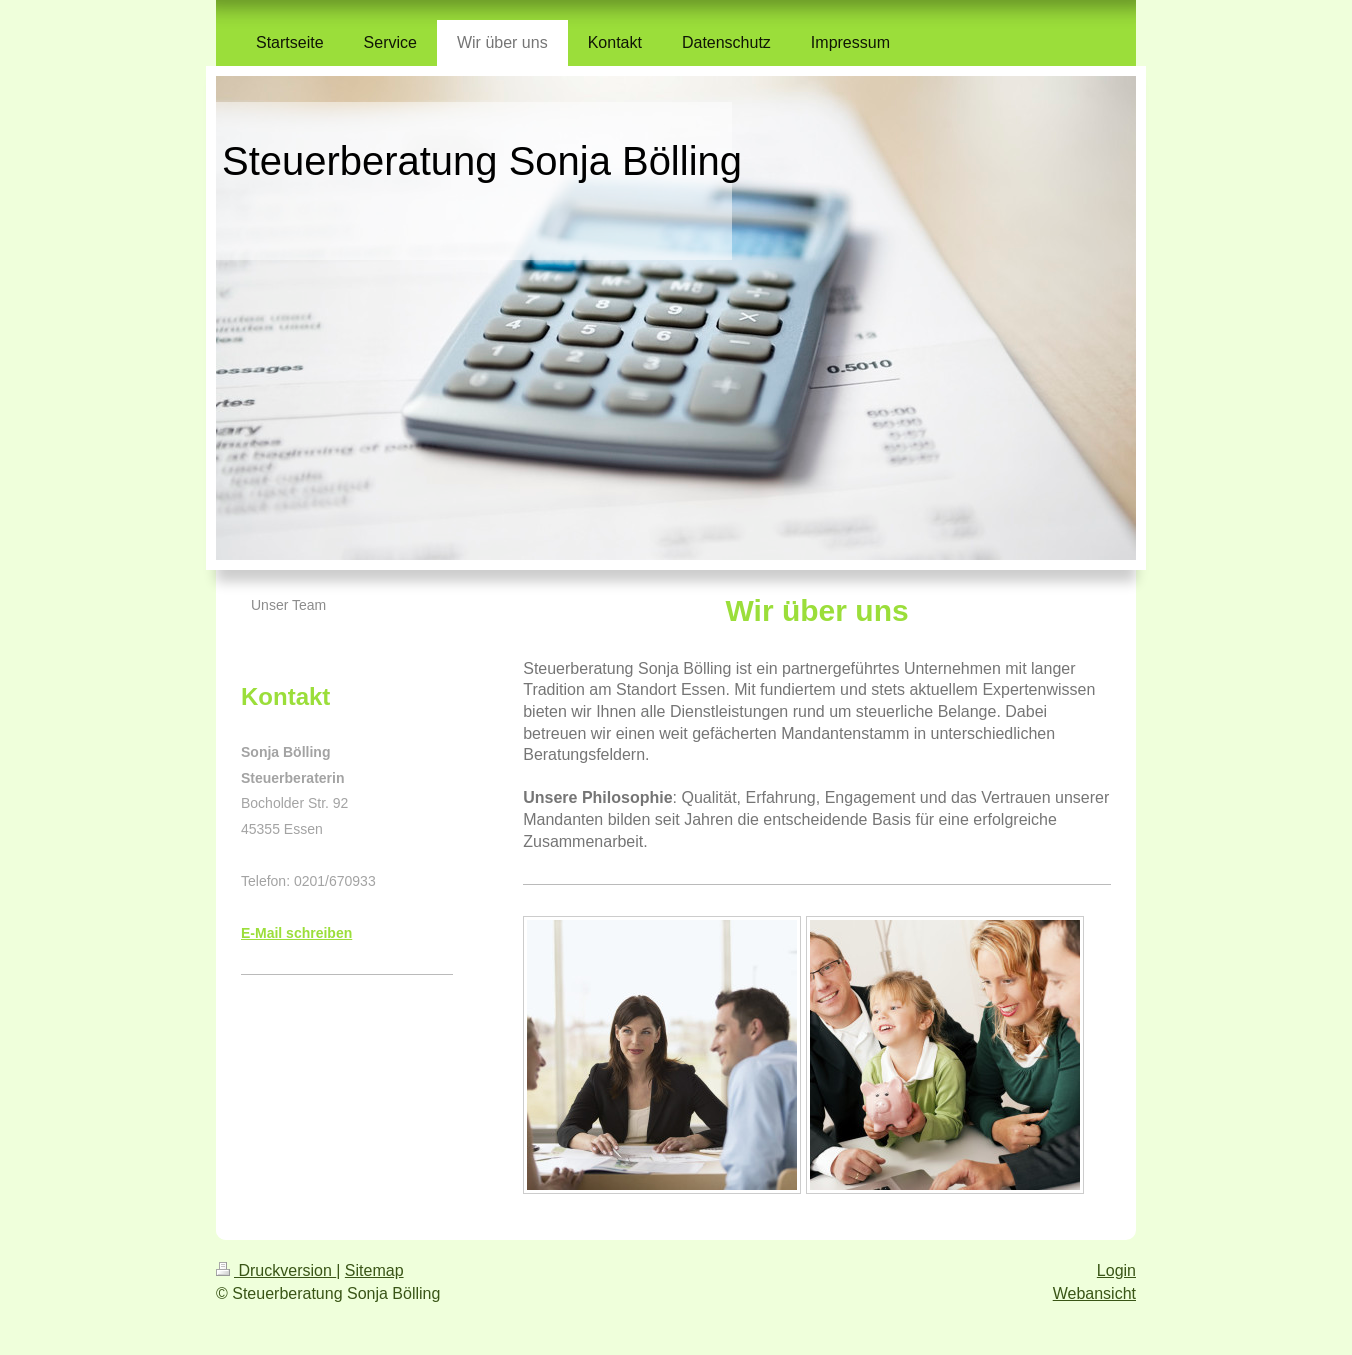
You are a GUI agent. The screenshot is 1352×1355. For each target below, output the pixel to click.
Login (1116, 1270)
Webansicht (1094, 1293)
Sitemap (374, 1270)
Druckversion (276, 1270)
